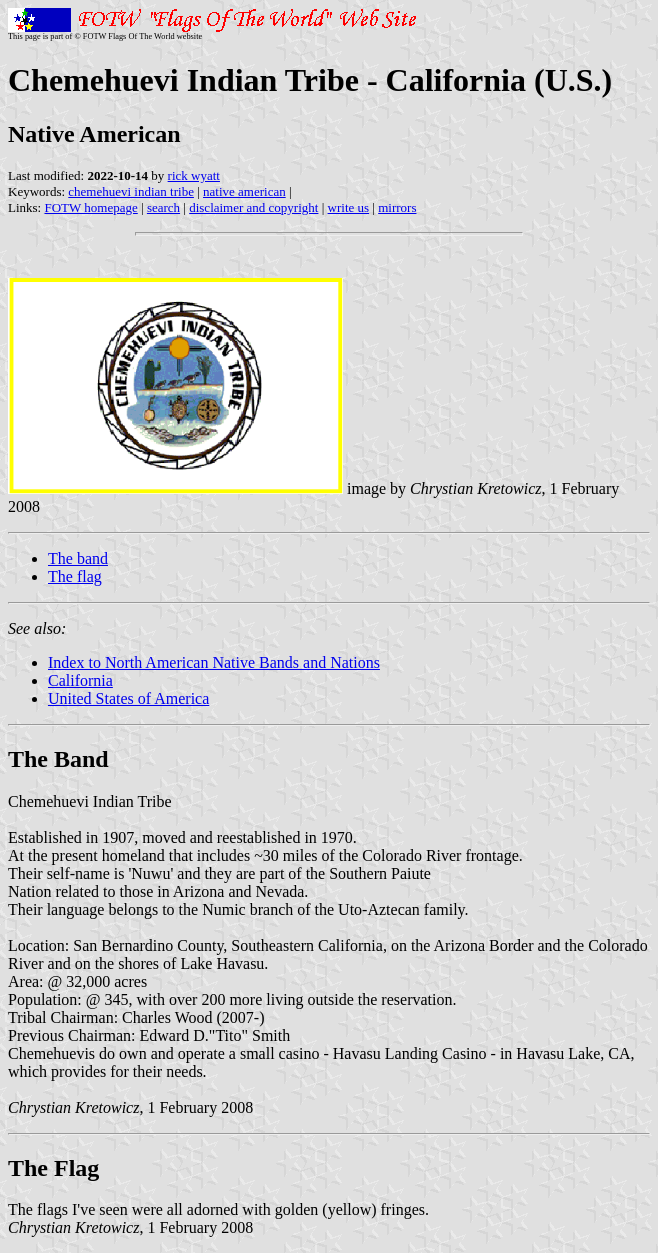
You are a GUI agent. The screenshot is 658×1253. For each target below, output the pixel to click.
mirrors (397, 207)
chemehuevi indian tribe (131, 191)
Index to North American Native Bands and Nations (214, 662)
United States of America (128, 698)
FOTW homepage (90, 207)
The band (78, 558)
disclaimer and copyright (253, 207)
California (80, 680)
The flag (75, 576)
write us (349, 207)
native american (244, 191)
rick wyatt (194, 175)
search (163, 207)
